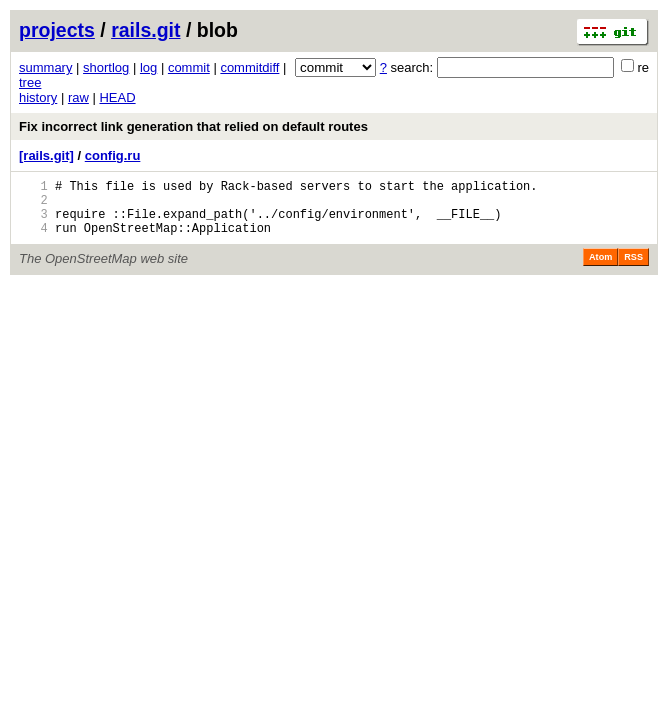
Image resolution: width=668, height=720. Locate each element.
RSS (633, 269)
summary (45, 67)
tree (30, 82)
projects (57, 30)
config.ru (113, 155)
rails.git (145, 30)
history (38, 97)
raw (78, 97)
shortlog (106, 67)
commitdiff (249, 67)
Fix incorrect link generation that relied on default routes (193, 126)
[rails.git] (46, 155)
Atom (600, 269)
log (148, 67)
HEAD (117, 97)
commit (189, 67)
